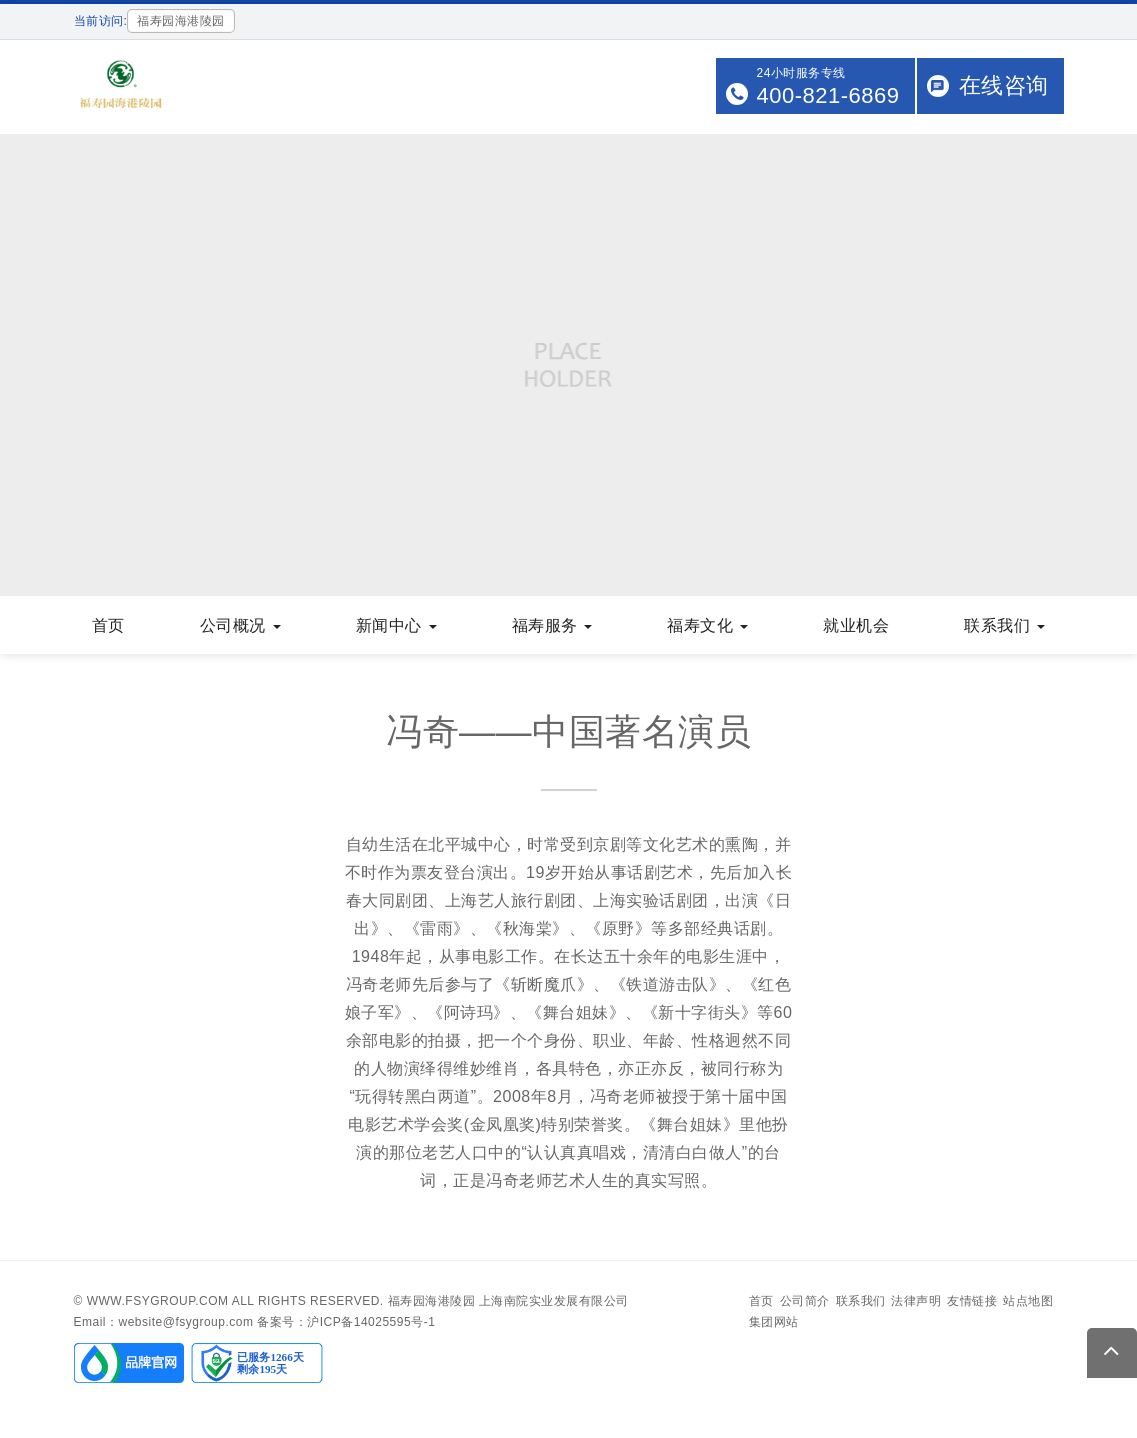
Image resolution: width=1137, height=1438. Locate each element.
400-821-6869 (827, 95)
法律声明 (916, 1301)
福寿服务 (552, 625)
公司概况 (240, 625)
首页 (108, 625)
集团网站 (774, 1322)
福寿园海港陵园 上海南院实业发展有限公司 (508, 1301)
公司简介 (805, 1301)
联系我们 (1004, 625)
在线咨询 (1004, 85)
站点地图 (1028, 1301)
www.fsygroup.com (158, 1301)
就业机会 (856, 625)
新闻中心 (396, 625)
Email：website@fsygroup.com (164, 1322)
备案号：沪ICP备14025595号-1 (346, 1322)
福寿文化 (707, 625)
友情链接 (972, 1301)
